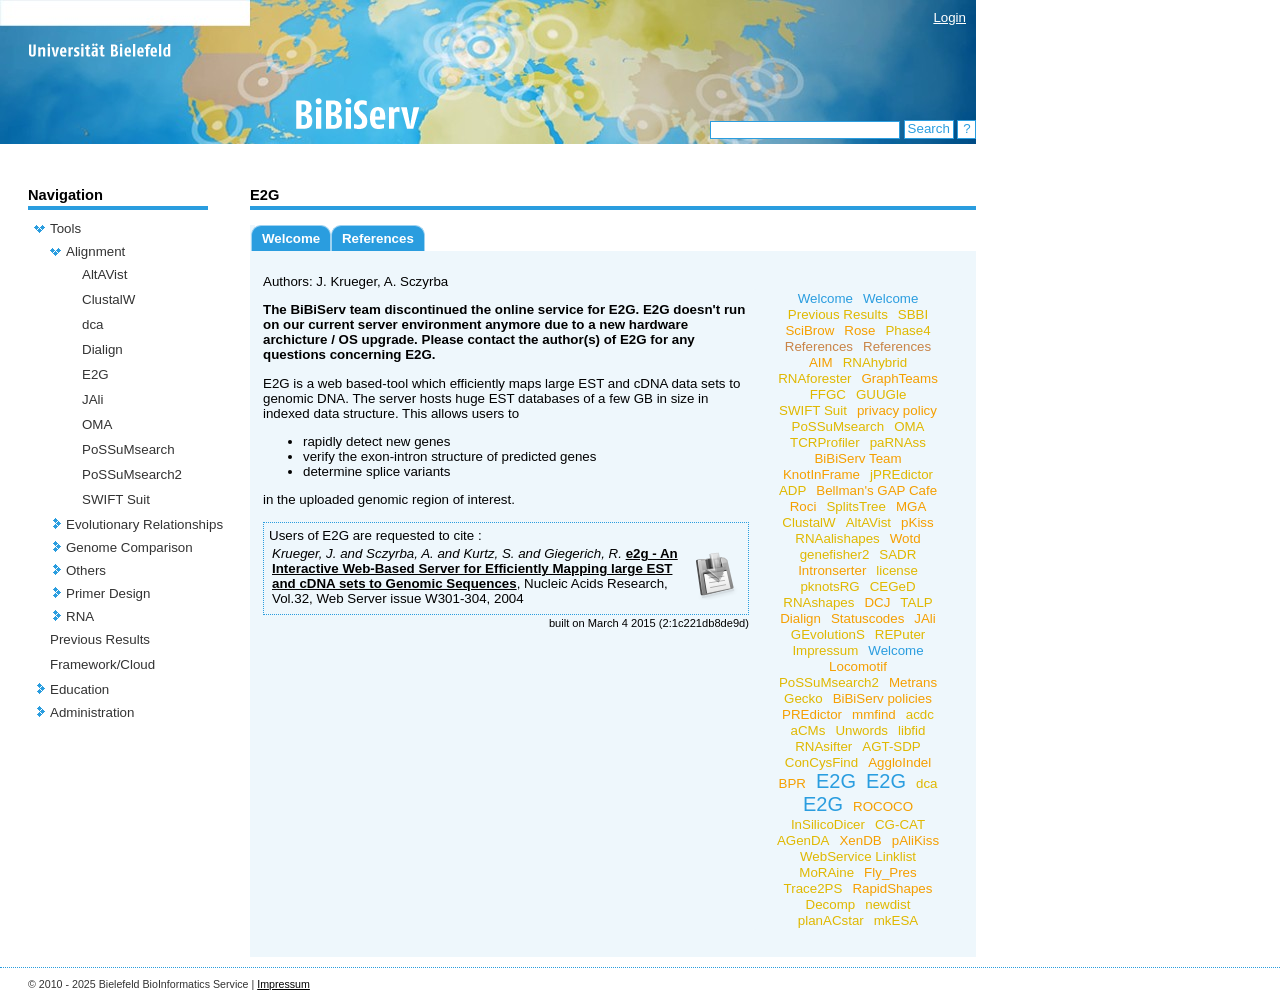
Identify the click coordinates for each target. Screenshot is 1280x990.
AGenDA (803, 840)
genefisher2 (835, 554)
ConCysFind (821, 762)
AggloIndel (899, 762)
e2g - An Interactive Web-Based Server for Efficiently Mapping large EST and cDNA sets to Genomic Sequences (475, 568)
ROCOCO (883, 806)
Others (86, 570)
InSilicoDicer (828, 824)
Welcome (291, 238)
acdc (920, 714)
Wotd (905, 538)
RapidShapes (892, 888)
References (378, 238)
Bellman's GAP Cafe (876, 490)
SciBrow (809, 330)
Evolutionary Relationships (144, 524)
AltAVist (104, 274)
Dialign (102, 349)
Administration (92, 712)
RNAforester (814, 378)
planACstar (831, 920)
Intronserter (832, 570)
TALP (916, 602)
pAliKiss (915, 840)
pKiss (917, 522)
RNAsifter (823, 746)
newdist (887, 904)
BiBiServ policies (882, 698)
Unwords (861, 730)
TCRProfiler (825, 442)
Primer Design (108, 593)
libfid (911, 730)
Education (79, 689)
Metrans (913, 682)
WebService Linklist (858, 856)
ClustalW (108, 299)
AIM (821, 362)
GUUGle (881, 394)
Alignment (95, 251)
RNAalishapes (837, 538)
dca (93, 324)
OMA (97, 424)
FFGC (828, 394)
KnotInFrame (821, 474)
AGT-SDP (891, 746)
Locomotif (858, 666)
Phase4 (907, 330)
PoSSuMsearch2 (132, 474)
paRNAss (898, 442)
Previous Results (100, 639)
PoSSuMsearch (128, 449)
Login (949, 17)
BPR (792, 783)
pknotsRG (829, 586)
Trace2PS (813, 888)
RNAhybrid (875, 362)
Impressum (825, 650)
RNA (80, 616)
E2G (95, 374)
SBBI (913, 314)
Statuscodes (867, 618)
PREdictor (812, 714)
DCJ (877, 602)
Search (929, 128)
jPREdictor (901, 474)
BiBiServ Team (857, 458)
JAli (92, 399)
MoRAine (826, 872)
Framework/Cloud (102, 664)
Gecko (803, 698)
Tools (65, 228)
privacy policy (897, 410)
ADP (792, 490)
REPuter (900, 634)
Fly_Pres (890, 872)
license (897, 570)
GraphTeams (900, 378)
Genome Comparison (129, 547)
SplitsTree (856, 506)
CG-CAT (900, 824)
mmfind (874, 714)
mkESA (896, 920)
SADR (897, 554)
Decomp (831, 904)
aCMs (808, 730)
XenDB (860, 840)
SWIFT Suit (116, 499)
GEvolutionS (828, 634)
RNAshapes (818, 602)
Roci (803, 506)
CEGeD (893, 586)
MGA (911, 506)
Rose (859, 330)
